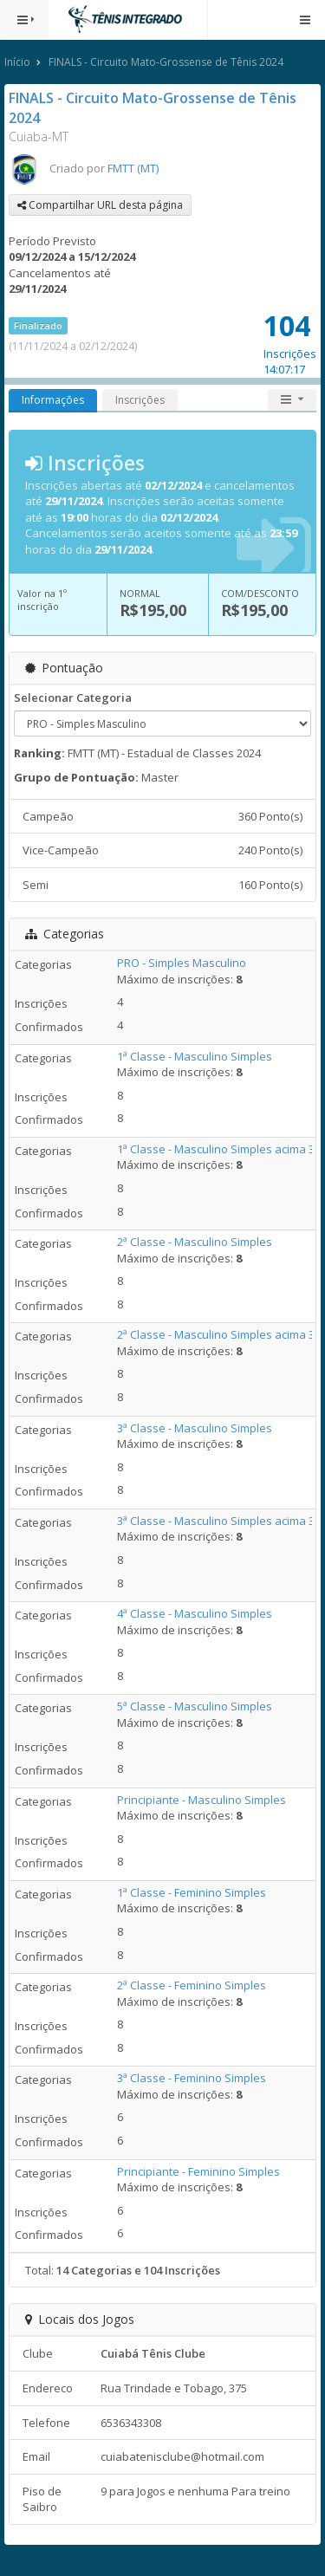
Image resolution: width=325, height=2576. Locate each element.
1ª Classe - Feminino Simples (191, 1892)
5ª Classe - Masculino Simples (194, 1706)
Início (17, 62)
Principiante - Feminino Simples (198, 2171)
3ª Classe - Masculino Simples (194, 1428)
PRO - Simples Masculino (181, 962)
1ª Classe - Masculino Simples (194, 1056)
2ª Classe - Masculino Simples (194, 1241)
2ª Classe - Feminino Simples (191, 1985)
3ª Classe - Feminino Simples (191, 2078)
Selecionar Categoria (73, 697)
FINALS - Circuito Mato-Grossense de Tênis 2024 (166, 62)
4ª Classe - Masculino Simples (194, 1613)
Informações (53, 400)
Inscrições (140, 400)
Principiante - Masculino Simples (201, 1799)
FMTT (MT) (133, 168)
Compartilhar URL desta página (100, 205)
